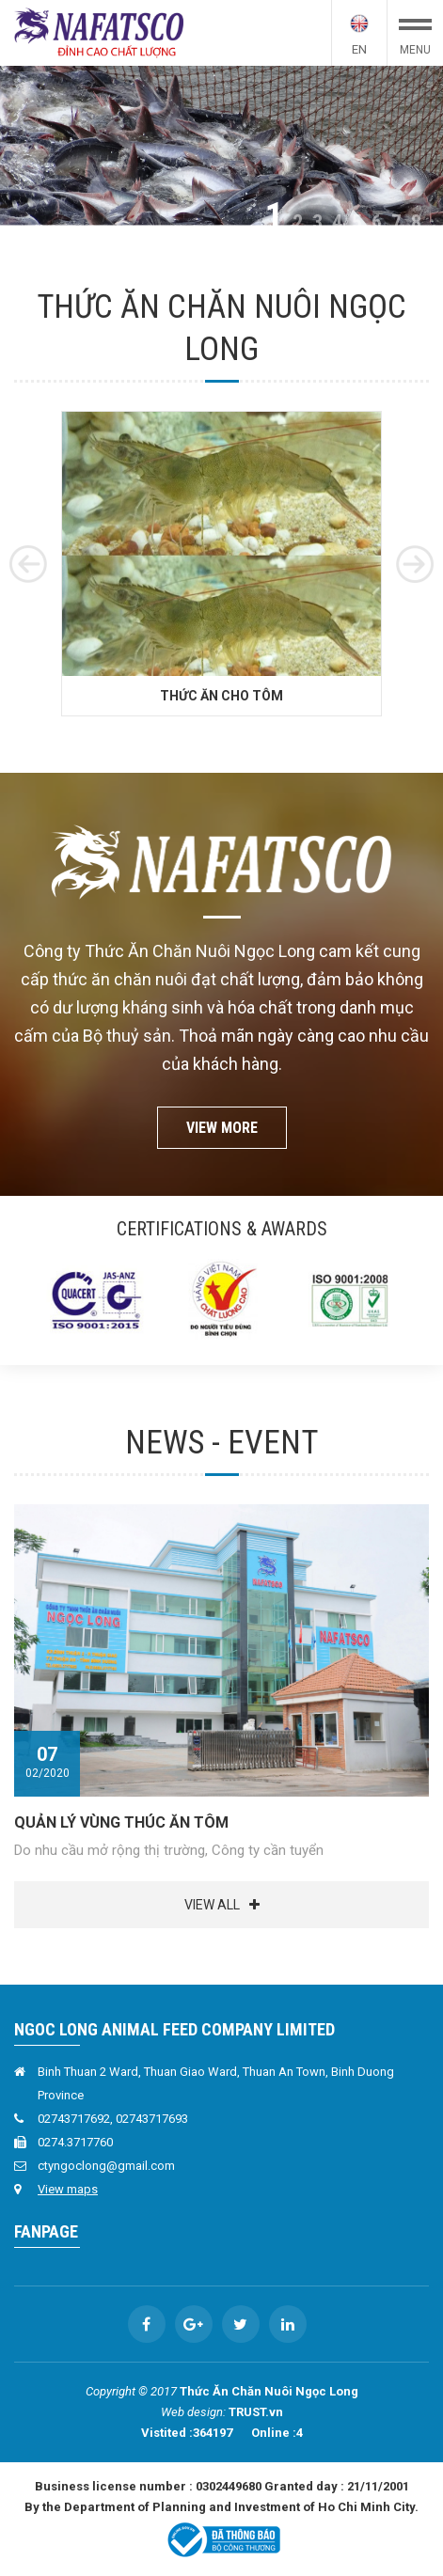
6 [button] (377, 222)
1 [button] (273, 217)
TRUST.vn (256, 2412)
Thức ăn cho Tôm (221, 713)
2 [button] (298, 222)
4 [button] (337, 222)
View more (222, 1128)
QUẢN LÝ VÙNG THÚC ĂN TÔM (121, 1822)
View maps (68, 2189)
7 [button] (396, 222)
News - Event (221, 1442)
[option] (221, 145)
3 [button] (317, 222)
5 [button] (357, 222)
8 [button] (416, 222)
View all (212, 1904)
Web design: (193, 2412)
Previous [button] (28, 564)
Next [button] (415, 564)
